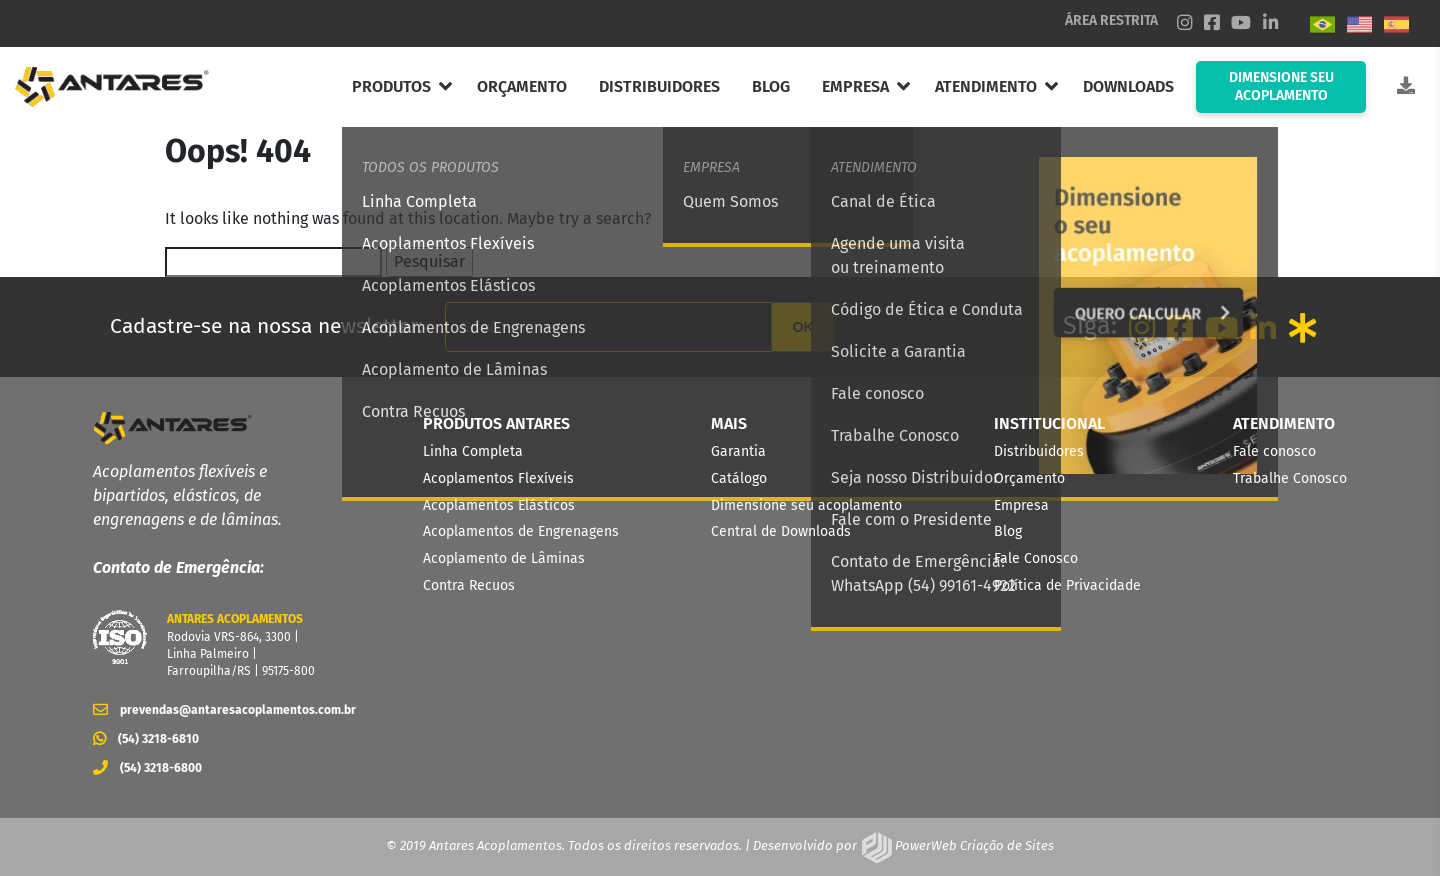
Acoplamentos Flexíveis (498, 478)
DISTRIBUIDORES (659, 86)
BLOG (771, 86)
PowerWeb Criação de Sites (973, 845)
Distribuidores (1039, 451)
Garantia (738, 451)
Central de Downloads (781, 531)
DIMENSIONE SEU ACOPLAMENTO (1281, 86)
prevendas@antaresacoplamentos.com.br (218, 710)
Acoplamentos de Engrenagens (521, 531)
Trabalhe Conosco (1290, 478)
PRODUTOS (391, 86)
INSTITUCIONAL (1049, 423)
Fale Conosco (1036, 558)
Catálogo (739, 478)
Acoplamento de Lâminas (504, 558)
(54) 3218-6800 (147, 768)
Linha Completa (473, 451)
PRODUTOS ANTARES (496, 423)
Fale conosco (1274, 451)
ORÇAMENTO (522, 86)
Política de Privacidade (1067, 585)
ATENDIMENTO (986, 86)
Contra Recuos (469, 585)
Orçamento (1029, 478)
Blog (1008, 531)
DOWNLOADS (1128, 86)
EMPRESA (855, 86)
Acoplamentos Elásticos (499, 505)
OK (803, 327)
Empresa (1021, 505)
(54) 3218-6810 (146, 739)
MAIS (729, 423)
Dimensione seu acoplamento (806, 505)
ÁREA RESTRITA (1111, 20)
